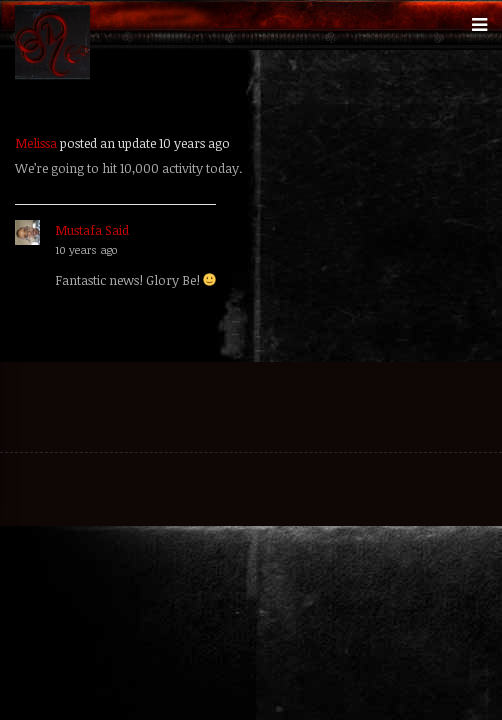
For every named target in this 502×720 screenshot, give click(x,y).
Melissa (36, 143)
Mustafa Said (92, 230)
